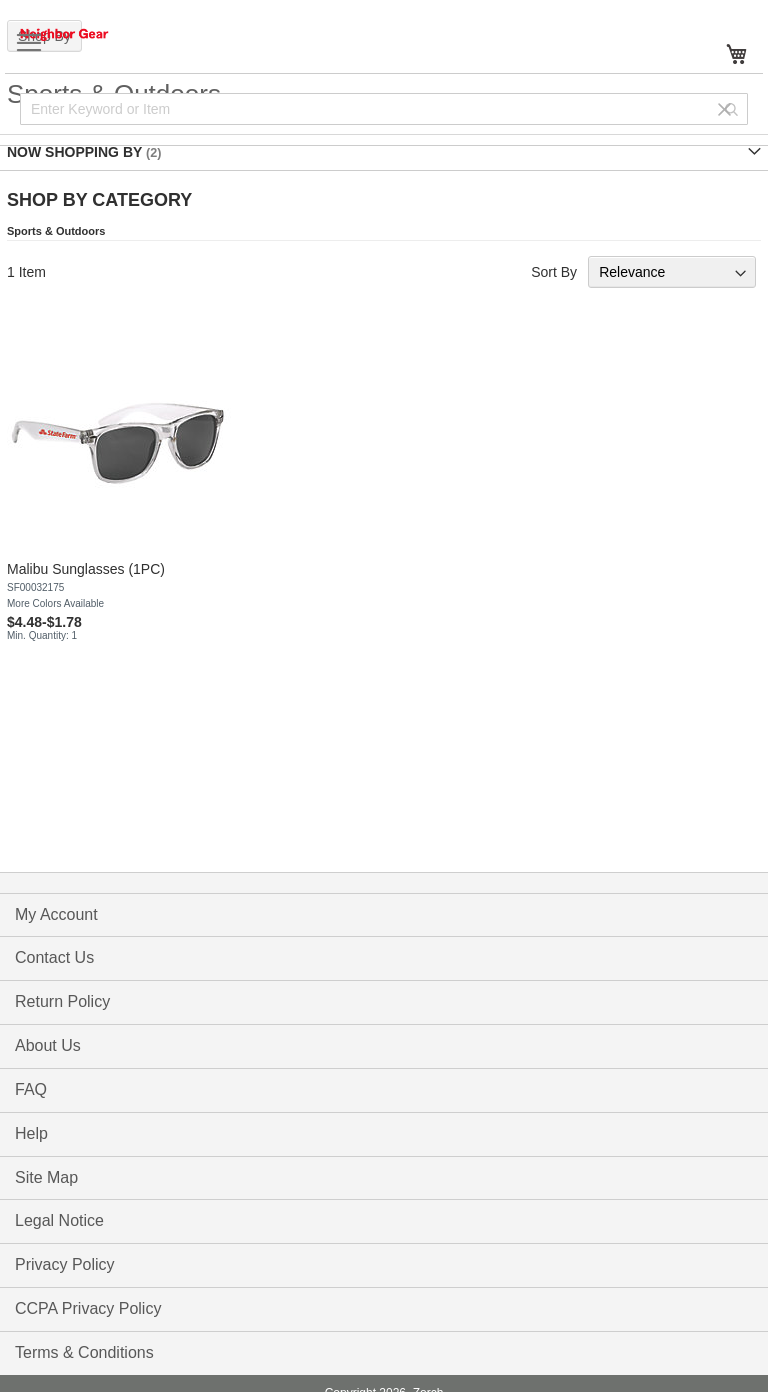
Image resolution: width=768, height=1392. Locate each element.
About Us (48, 1045)
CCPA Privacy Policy (88, 1308)
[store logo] (85, 34)
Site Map (46, 1177)
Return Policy (62, 1001)
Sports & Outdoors (56, 231)
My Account (56, 914)
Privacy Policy (65, 1264)
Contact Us (54, 957)
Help (31, 1133)
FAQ (31, 1089)
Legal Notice (59, 1220)
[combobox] (384, 109)
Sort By (554, 272)
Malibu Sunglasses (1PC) (86, 569)
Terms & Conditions (84, 1352)
